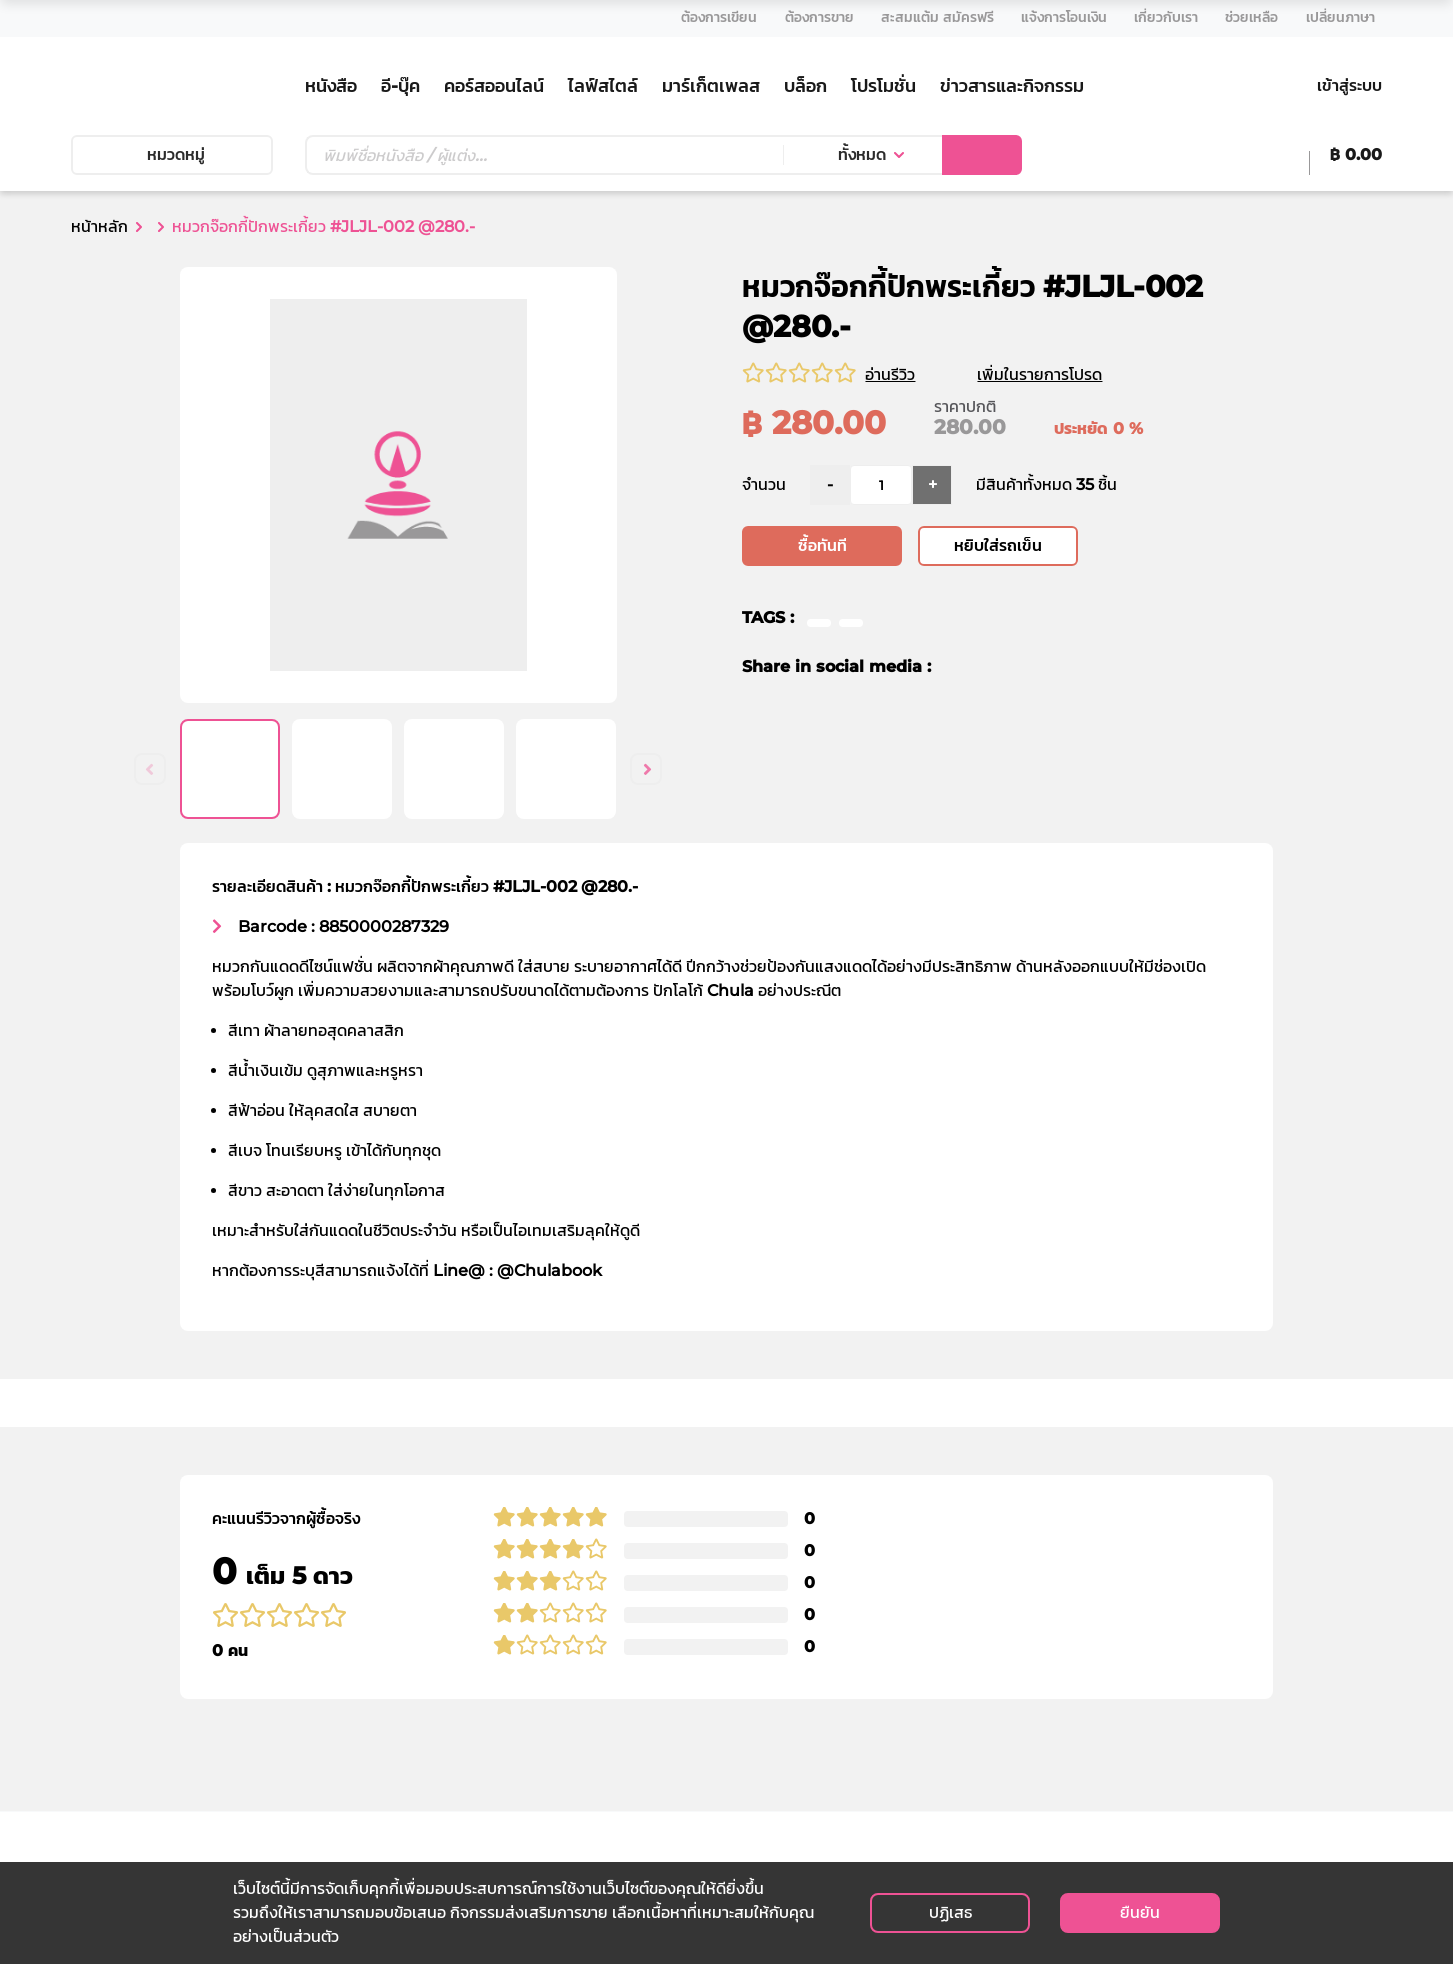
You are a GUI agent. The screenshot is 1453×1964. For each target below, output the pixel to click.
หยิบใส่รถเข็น (998, 546)
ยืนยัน (1140, 1912)
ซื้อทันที (822, 546)
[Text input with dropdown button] (544, 155)
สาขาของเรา (447, 1719)
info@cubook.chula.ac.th (157, 1792)
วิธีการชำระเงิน (678, 1695)
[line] (1031, 668)
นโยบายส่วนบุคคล (915, 1647)
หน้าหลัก (99, 226)
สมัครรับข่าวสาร (1274, 1752)
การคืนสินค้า (672, 1743)
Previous (150, 769)
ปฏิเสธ (950, 1912)
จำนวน (764, 485)
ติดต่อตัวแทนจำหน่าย (924, 1767)
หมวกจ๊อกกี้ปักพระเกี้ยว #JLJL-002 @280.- (323, 226)
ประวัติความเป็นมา (466, 1671)
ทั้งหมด (862, 154)
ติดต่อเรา (885, 1719)
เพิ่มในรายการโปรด (1063, 374)
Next (646, 769)
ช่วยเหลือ (662, 1647)
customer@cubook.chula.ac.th (177, 1816)
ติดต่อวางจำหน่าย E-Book (944, 1791)
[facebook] (960, 668)
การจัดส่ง (662, 1719)
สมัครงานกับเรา (907, 1743)
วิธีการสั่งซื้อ (670, 1671)
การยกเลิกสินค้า (684, 1767)
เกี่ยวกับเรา (443, 1647)
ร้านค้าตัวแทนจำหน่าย (478, 1743)
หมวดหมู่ (172, 154)
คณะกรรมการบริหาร (474, 1695)
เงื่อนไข (878, 1671)
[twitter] (992, 668)
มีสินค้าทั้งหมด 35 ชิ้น (1046, 485)
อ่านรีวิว (890, 374)
